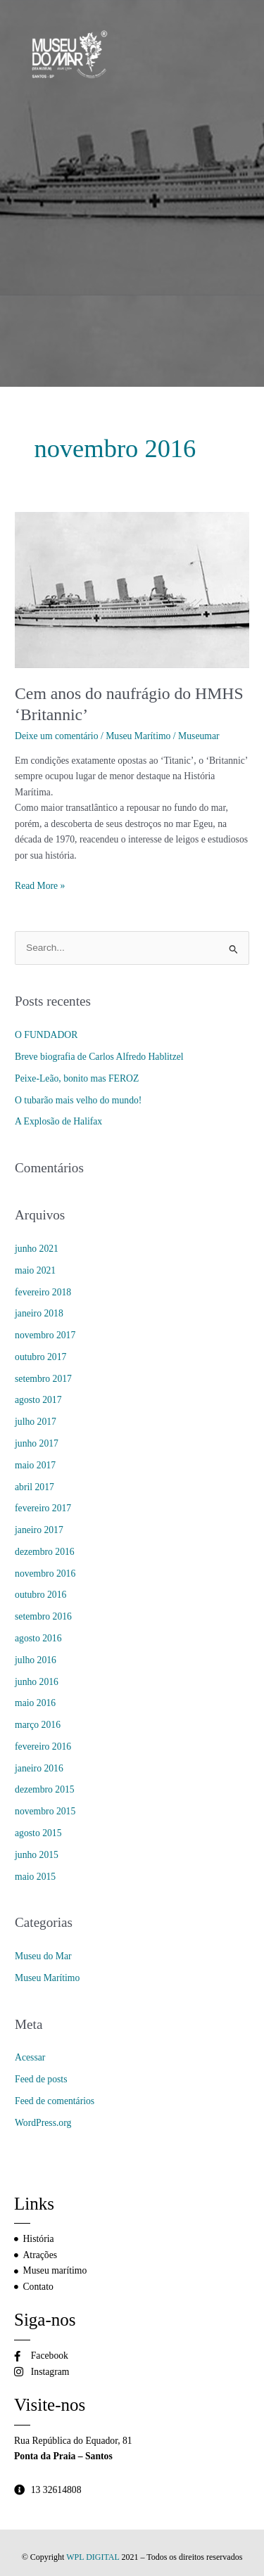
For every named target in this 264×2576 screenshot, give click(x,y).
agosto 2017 (38, 1400)
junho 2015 (36, 1855)
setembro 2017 (43, 1378)
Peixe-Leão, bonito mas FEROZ (77, 1078)
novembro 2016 (45, 1573)
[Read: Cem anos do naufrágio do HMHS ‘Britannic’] (132, 589)
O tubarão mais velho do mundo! (78, 1100)
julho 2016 (35, 1660)
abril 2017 (34, 1487)
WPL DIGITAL (92, 2557)
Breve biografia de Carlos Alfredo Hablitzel (99, 1056)
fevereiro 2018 (43, 1292)
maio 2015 (35, 1876)
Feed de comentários (54, 2101)
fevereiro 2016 (43, 1746)
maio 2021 (35, 1270)
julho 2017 (35, 1421)
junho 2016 (36, 1682)
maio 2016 (35, 1703)
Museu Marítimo (138, 736)
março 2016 (38, 1724)
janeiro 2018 (39, 1313)
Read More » (40, 884)
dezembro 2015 (45, 1789)
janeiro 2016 (39, 1768)
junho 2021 (36, 1248)
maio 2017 (35, 1465)
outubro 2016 (40, 1594)
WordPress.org (43, 2122)
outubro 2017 (40, 1357)
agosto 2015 (38, 1833)
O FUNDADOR (46, 1035)
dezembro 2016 (45, 1551)
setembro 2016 (43, 1616)
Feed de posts (41, 2079)
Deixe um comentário (56, 736)
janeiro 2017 (39, 1530)
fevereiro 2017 (43, 1508)
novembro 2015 (45, 1811)
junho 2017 (36, 1443)
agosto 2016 (38, 1638)
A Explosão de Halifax (58, 1121)
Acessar (30, 2057)
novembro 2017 (45, 1335)
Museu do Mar (43, 1956)
